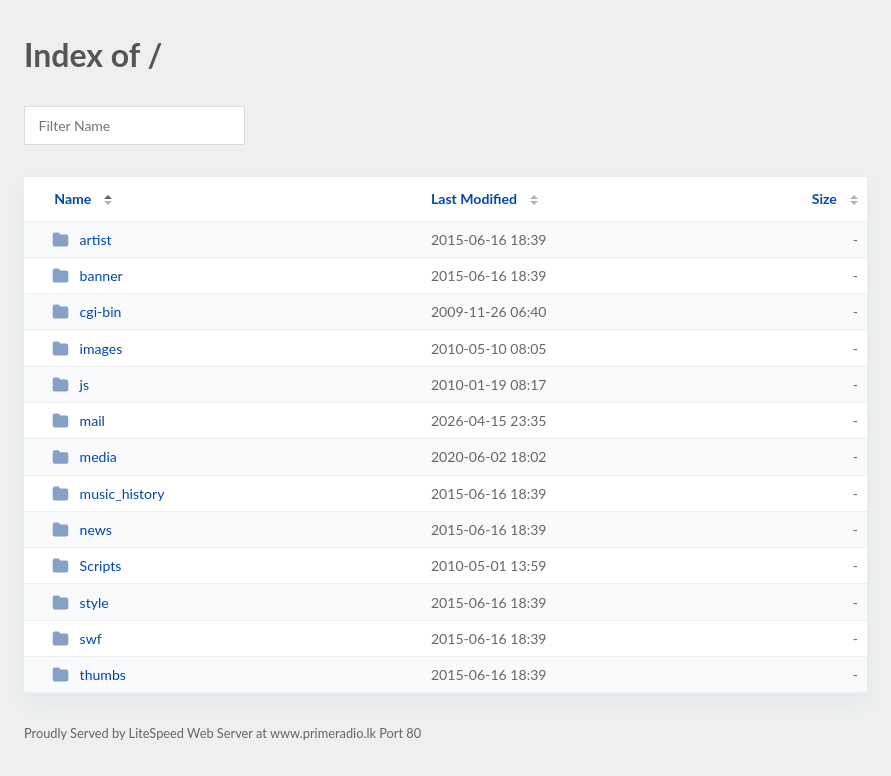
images (87, 348)
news (82, 529)
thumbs (89, 674)
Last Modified (474, 198)
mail (78, 420)
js (70, 384)
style (80, 602)
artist (81, 239)
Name (72, 198)
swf (77, 638)
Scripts (86, 565)
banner (87, 275)
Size (824, 198)
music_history (108, 493)
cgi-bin (86, 311)
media (84, 456)
